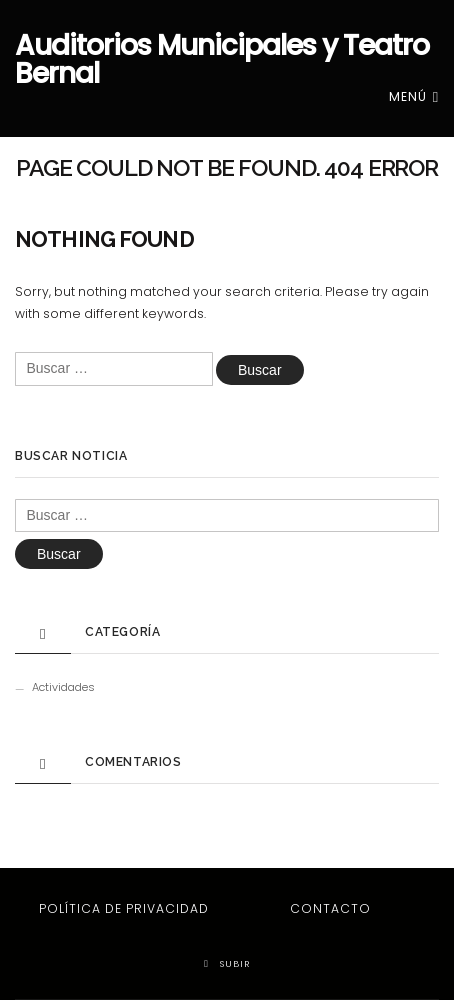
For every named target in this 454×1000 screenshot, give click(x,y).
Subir (227, 963)
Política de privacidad (124, 908)
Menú (414, 96)
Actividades (63, 687)
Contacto (330, 908)
